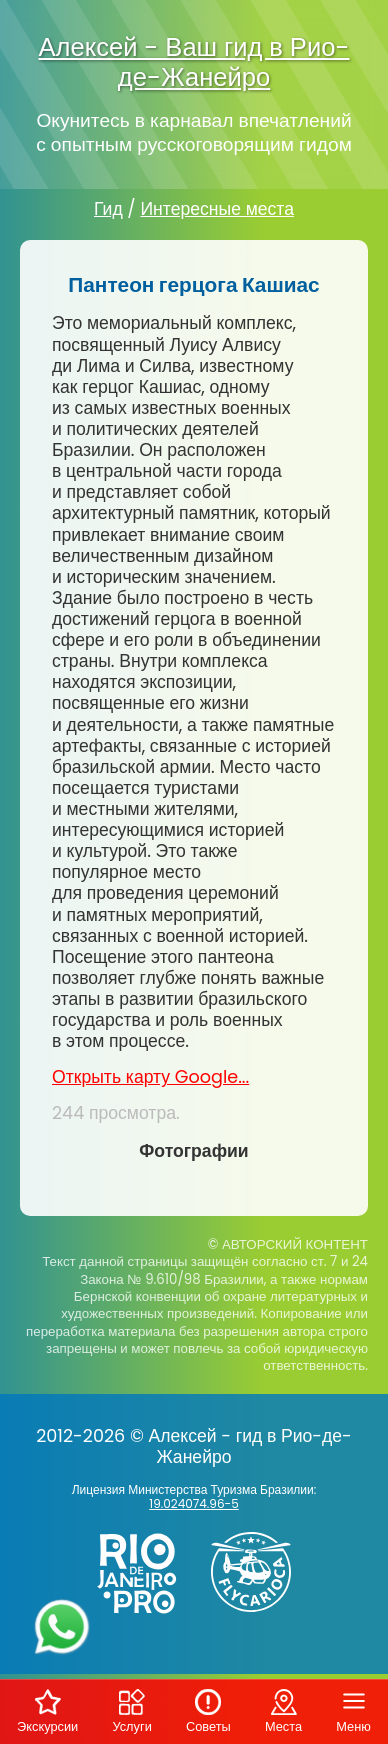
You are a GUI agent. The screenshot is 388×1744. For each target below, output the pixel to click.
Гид (108, 209)
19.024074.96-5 (193, 1503)
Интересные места (217, 209)
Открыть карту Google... (150, 1077)
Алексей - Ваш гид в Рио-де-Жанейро (193, 62)
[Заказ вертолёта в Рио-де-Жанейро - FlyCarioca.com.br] (258, 1616)
